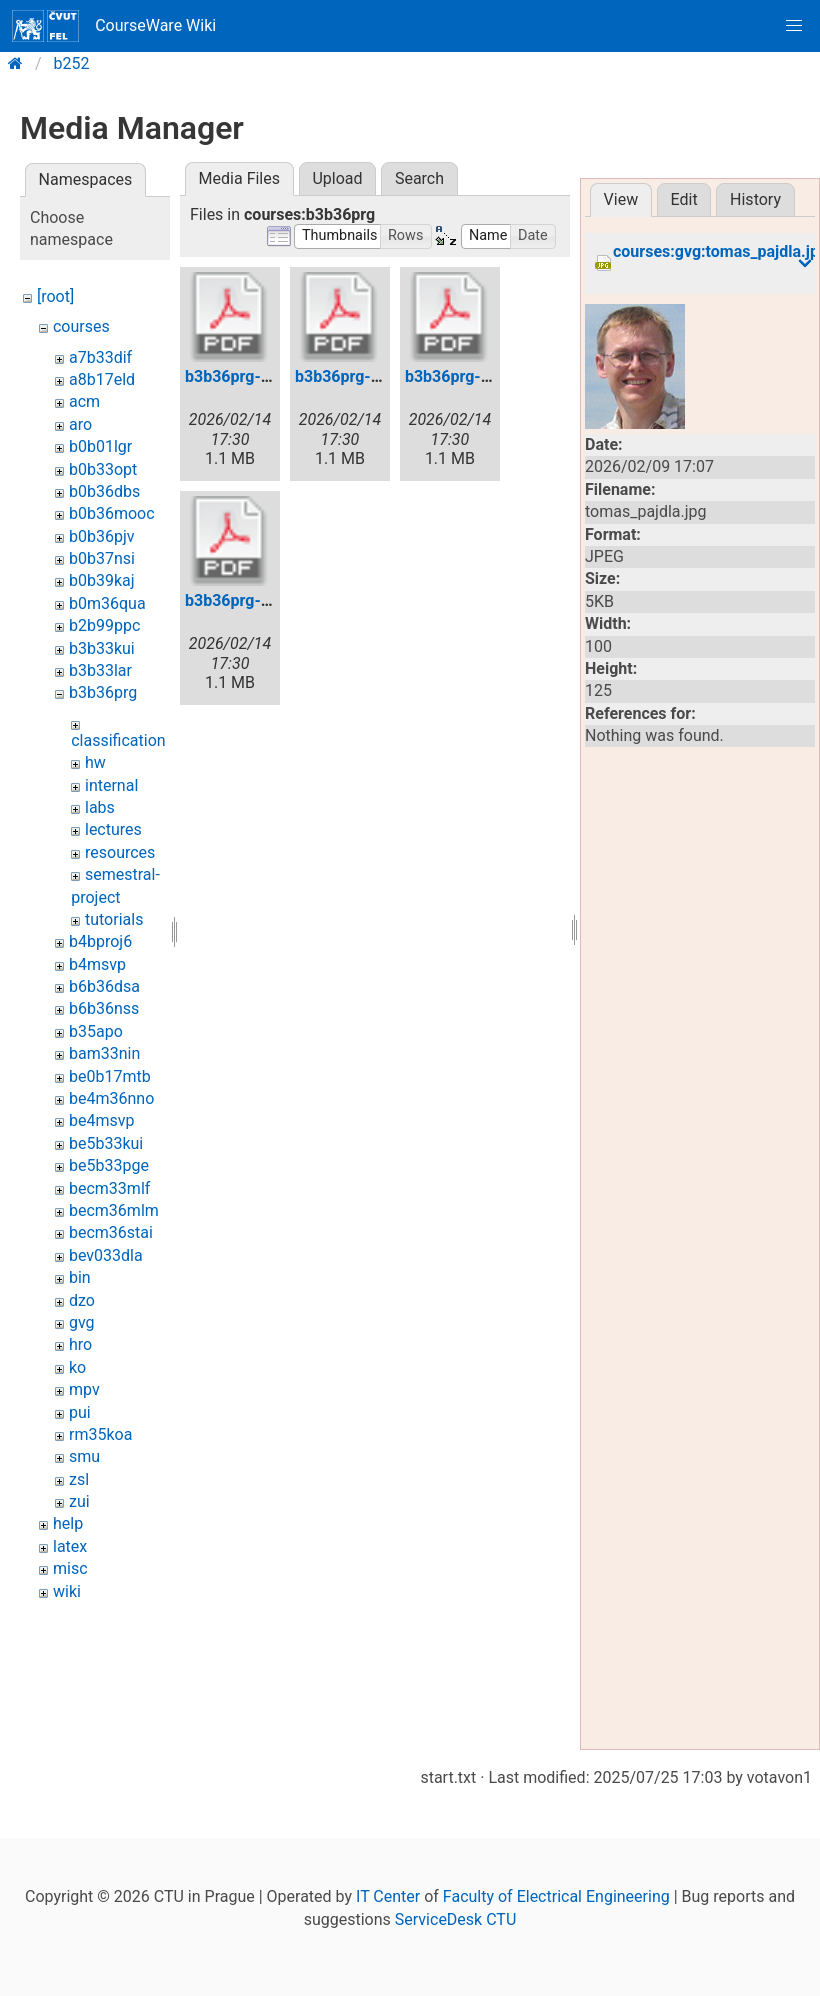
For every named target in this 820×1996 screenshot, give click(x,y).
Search (419, 178)
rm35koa (100, 1434)
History (755, 199)
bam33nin (104, 1053)
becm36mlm (114, 1210)
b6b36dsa (104, 986)
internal (111, 785)
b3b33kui (102, 648)
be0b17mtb (110, 1076)
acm (84, 401)
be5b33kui (106, 1143)
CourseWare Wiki (114, 26)
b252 (72, 63)
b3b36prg (103, 692)
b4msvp (97, 964)
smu (84, 1456)
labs (100, 807)
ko (77, 1367)
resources (120, 852)
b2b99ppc (104, 625)
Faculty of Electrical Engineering (556, 1896)
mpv (84, 1389)
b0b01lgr (100, 446)
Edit (684, 199)
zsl (79, 1479)
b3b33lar (100, 670)
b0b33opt (103, 469)
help (68, 1523)
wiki (67, 1591)
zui (79, 1501)
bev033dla (106, 1255)
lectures (113, 829)
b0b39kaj (102, 580)
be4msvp (101, 1120)
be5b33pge (109, 1165)
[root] (55, 296)
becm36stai (111, 1232)
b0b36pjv (102, 536)
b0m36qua (107, 603)
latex (70, 1546)
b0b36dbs (104, 491)
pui (80, 1412)
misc (70, 1568)
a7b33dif (100, 357)
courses (81, 326)
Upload (337, 178)
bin (80, 1277)
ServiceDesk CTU (455, 1919)
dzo (82, 1300)
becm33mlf (109, 1188)
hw (95, 762)
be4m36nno (111, 1098)
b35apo (96, 1031)
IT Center (388, 1896)
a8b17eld (102, 379)
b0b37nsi (102, 558)
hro (80, 1344)
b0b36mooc (112, 513)
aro (80, 424)
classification (118, 740)
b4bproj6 (100, 941)
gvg (82, 1322)
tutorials (114, 919)
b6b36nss (104, 1008)
